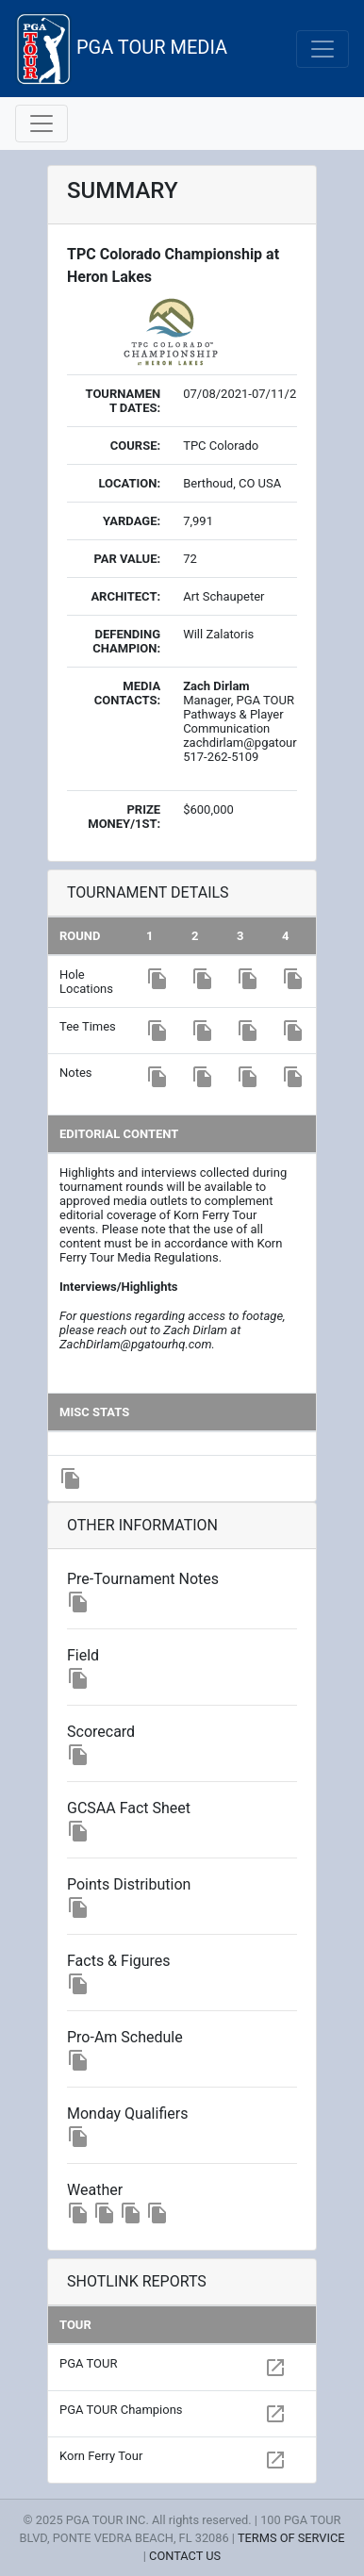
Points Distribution (128, 1884)
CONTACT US (185, 2556)
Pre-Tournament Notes (143, 1579)
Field (83, 1655)
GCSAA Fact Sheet (128, 1808)
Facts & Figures (119, 1961)
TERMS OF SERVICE (291, 2538)
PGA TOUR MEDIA (121, 48)
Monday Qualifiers (127, 2113)
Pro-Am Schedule (125, 2037)
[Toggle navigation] (322, 49)
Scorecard (101, 1732)
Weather (95, 2190)
